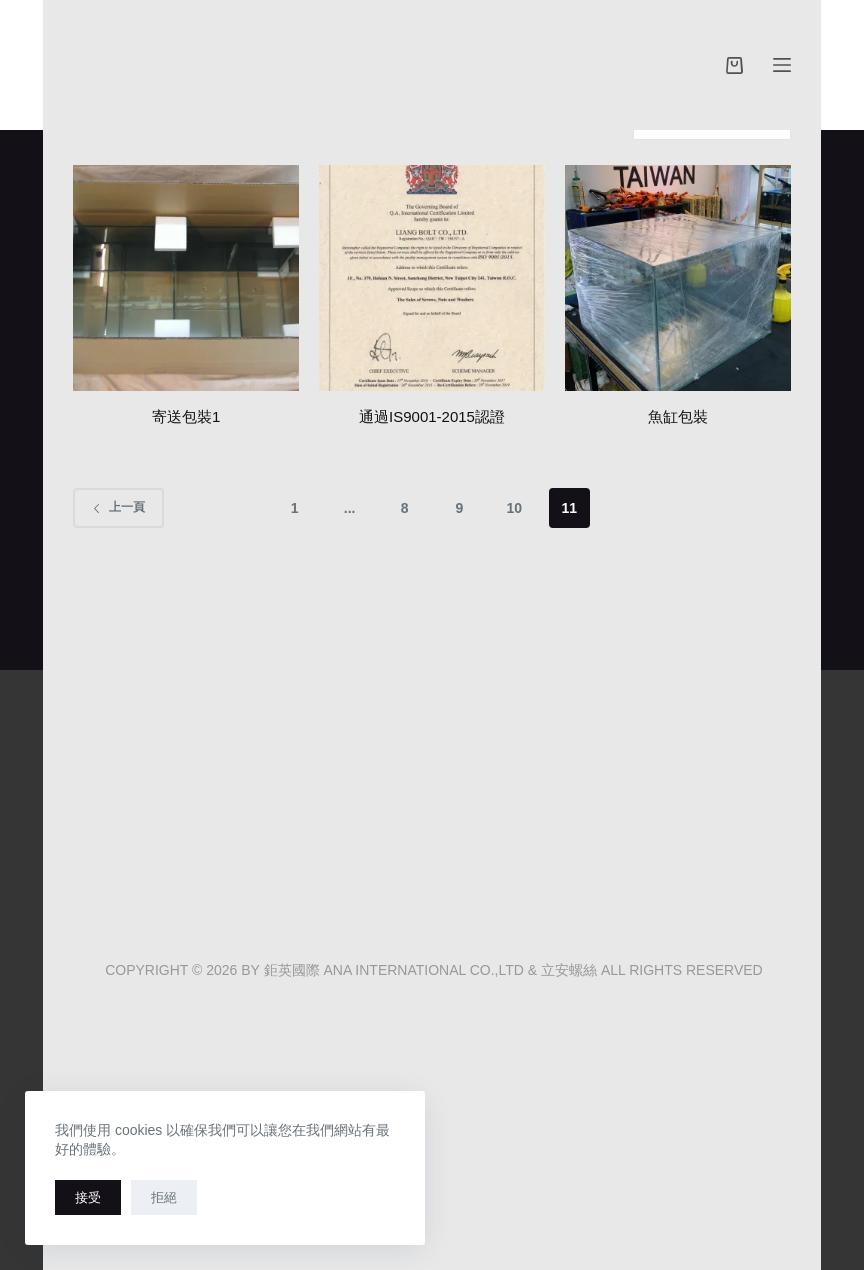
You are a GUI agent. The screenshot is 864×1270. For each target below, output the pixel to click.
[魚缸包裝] (678, 278)
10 (515, 508)
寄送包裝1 (186, 416)
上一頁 (118, 507)
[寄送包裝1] (186, 278)
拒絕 (164, 1197)
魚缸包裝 (678, 416)
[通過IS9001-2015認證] (432, 278)
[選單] (782, 65)
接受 (88, 1197)
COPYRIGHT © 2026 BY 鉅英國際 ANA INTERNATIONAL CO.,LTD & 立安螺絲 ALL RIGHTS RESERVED (431, 970)
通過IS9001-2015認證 (432, 416)
